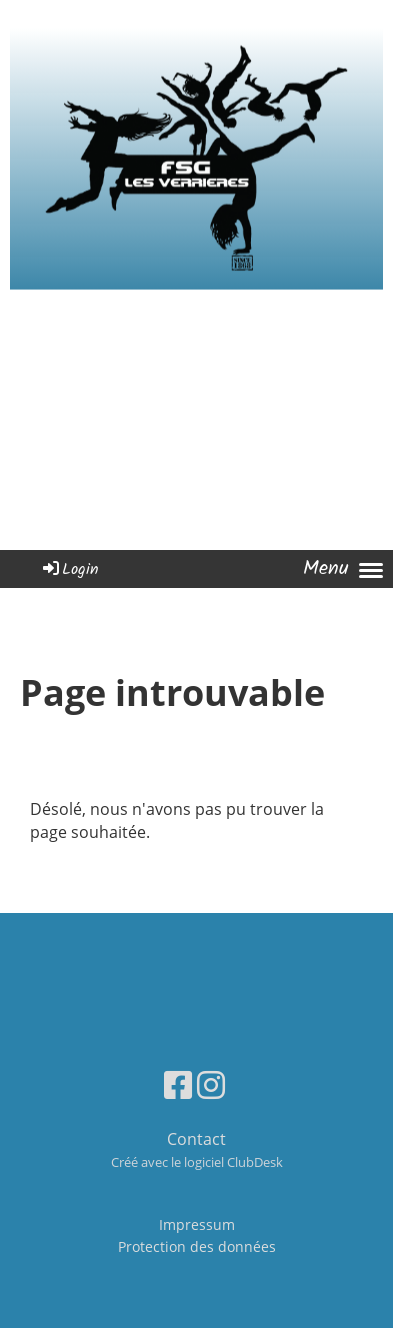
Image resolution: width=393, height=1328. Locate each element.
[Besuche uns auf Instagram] (211, 1084)
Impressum (197, 1224)
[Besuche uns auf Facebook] (178, 1084)
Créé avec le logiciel (197, 1162)
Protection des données (197, 1246)
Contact (196, 1139)
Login (69, 569)
